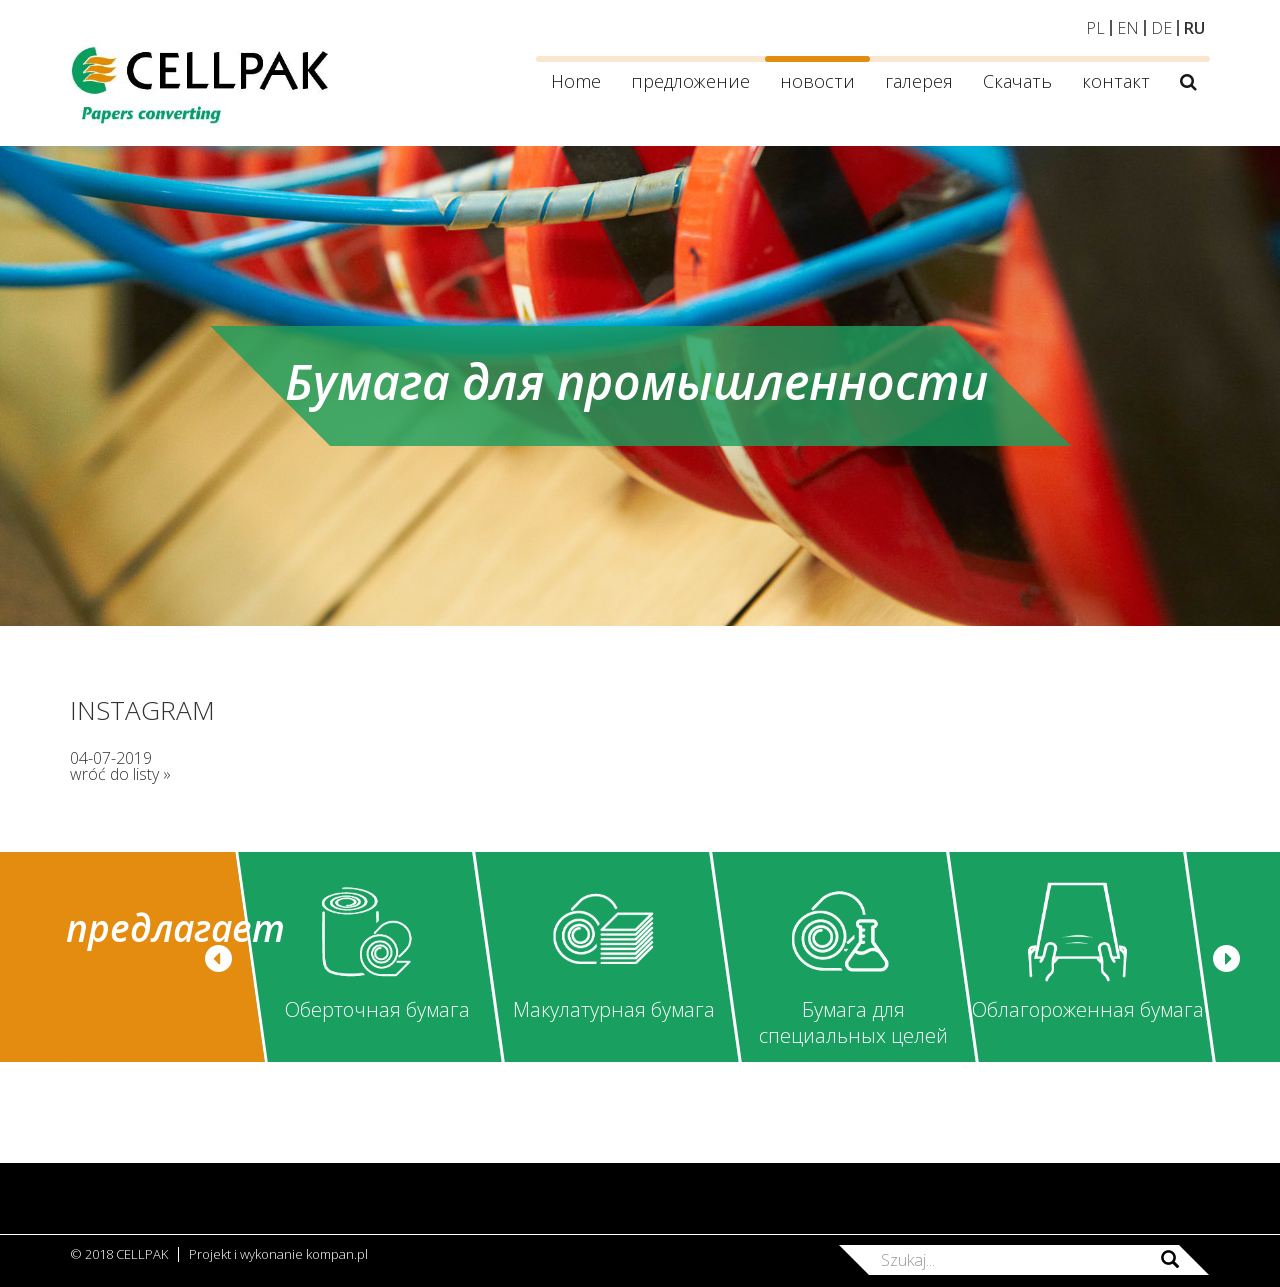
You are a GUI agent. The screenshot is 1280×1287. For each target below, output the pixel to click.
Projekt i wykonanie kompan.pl (278, 1254)
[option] (368, 957)
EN (1128, 28)
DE (1161, 28)
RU (1194, 28)
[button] (218, 958)
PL (1095, 28)
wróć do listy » (120, 774)
